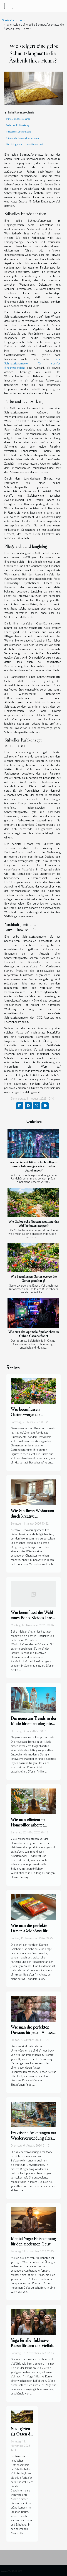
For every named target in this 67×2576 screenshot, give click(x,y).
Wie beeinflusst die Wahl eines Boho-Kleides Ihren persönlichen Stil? (32, 1618)
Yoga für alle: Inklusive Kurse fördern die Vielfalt (32, 2342)
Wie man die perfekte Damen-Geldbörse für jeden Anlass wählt (29, 1931)
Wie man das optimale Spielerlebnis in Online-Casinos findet (33, 1334)
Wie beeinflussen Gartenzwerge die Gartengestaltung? (34, 1278)
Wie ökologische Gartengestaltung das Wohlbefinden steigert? (33, 1223)
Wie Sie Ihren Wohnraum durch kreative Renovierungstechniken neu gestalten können (32, 1519)
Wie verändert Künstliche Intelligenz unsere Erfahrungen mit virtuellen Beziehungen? (33, 1166)
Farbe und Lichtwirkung (17, 125)
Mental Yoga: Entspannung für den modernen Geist (33, 2241)
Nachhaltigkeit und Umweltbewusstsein (25, 144)
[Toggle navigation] (8, 6)
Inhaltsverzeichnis (21, 112)
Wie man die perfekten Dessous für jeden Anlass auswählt (32, 2032)
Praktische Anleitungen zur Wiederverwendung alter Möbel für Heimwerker (33, 2138)
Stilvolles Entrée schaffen (18, 119)
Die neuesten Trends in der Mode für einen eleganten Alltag (33, 1723)
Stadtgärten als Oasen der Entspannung (22, 2434)
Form (22, 20)
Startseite (8, 20)
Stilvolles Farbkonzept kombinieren (22, 138)
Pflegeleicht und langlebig (18, 131)
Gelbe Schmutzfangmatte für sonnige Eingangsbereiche (32, 363)
